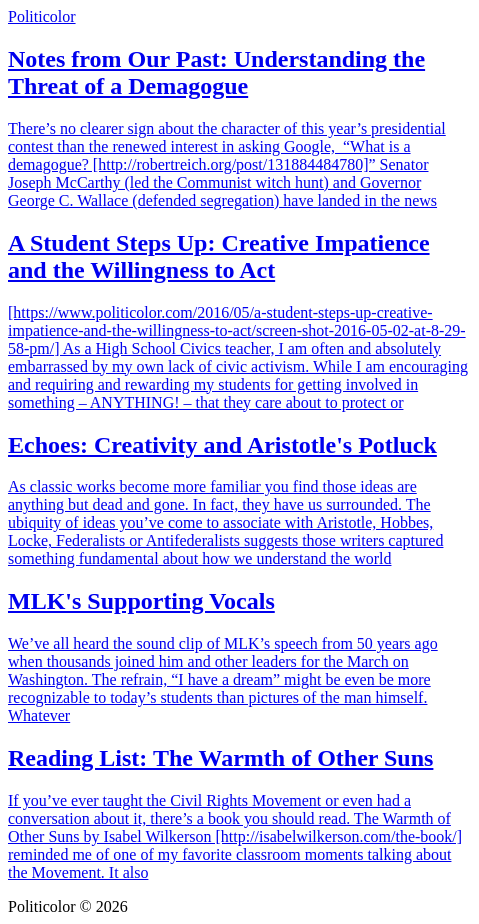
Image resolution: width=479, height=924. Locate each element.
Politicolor (42, 16)
